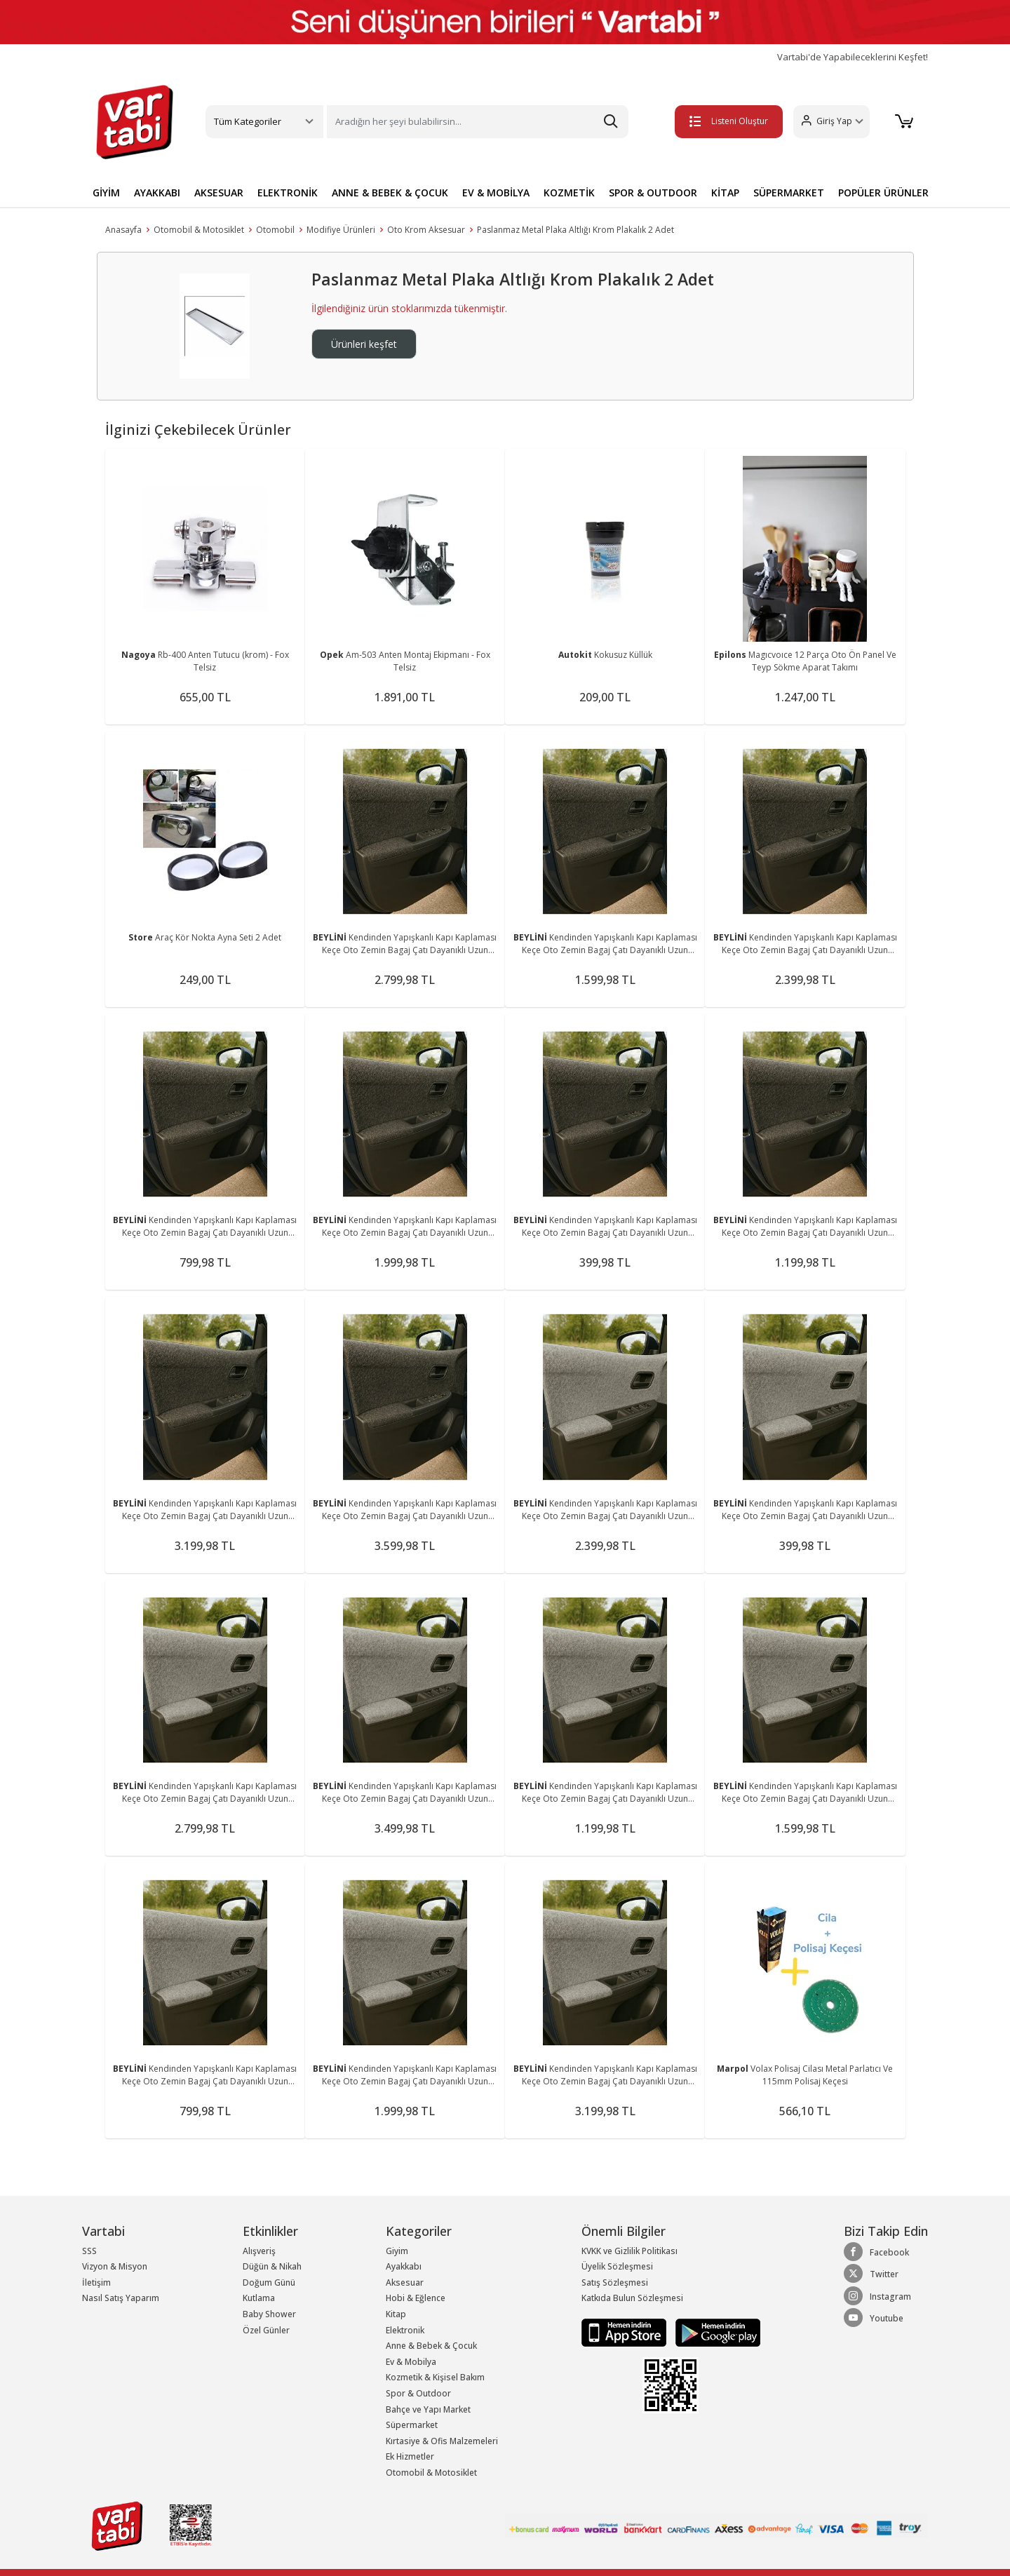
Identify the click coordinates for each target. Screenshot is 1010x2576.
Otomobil (275, 230)
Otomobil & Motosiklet (199, 230)
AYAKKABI (157, 192)
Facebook (876, 2252)
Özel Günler (266, 2330)
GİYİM (106, 192)
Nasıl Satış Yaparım (120, 2298)
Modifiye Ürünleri (341, 230)
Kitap (396, 2314)
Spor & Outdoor (418, 2393)
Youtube (873, 2318)
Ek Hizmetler (410, 2456)
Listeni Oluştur (728, 121)
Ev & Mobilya (411, 2362)
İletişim (96, 2282)
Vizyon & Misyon (114, 2266)
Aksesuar (405, 2282)
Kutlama (259, 2298)
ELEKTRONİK (287, 192)
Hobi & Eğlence (415, 2298)
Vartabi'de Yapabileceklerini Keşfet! (852, 57)
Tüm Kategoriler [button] (247, 121)
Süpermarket (412, 2425)
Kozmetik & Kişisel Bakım (435, 2377)
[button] (831, 121)
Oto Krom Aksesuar (426, 230)
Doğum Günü (269, 2282)
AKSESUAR (218, 192)
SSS (89, 2251)
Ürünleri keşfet (364, 344)
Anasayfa (123, 230)
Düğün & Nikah (272, 2266)
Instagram (877, 2296)
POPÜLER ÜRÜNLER (883, 192)
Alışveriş (259, 2251)
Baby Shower (269, 2314)
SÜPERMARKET (788, 192)
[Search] (477, 121)
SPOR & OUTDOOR (653, 192)
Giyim (397, 2251)
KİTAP (725, 192)
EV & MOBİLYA (496, 192)
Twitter (871, 2274)
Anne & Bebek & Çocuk (431, 2346)
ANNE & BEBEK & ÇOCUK (390, 192)
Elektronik (405, 2330)
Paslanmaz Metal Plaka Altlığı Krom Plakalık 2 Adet (575, 230)
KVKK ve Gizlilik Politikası (629, 2251)
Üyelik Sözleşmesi (617, 2266)
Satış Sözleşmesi (614, 2282)
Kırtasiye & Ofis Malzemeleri (442, 2441)
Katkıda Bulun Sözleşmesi (632, 2298)
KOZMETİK (569, 192)
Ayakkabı (404, 2266)
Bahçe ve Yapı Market (428, 2409)
